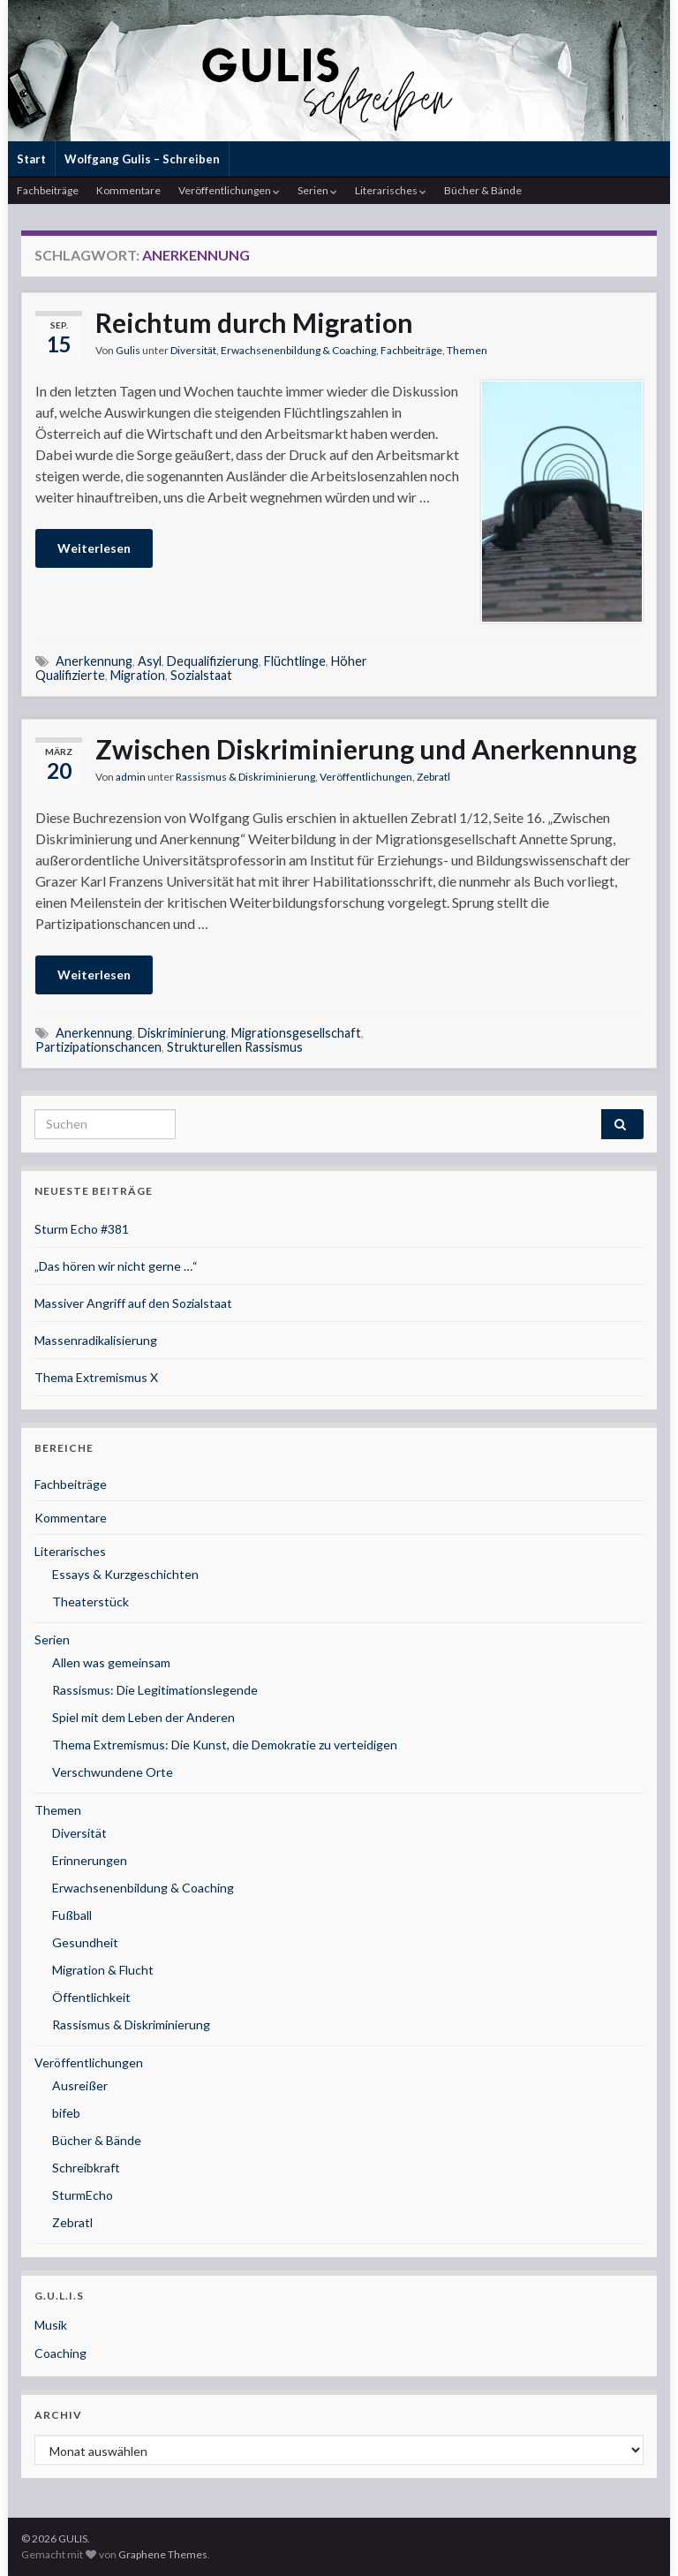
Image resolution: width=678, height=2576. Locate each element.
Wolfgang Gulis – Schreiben (142, 159)
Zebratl (433, 776)
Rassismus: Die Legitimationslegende (155, 1689)
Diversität (193, 350)
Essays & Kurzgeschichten (125, 1574)
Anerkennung (94, 661)
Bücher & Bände (483, 190)
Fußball (72, 1915)
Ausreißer (80, 2085)
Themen (467, 350)
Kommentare (128, 190)
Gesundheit (85, 1942)
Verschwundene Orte (112, 1771)
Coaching (60, 2353)
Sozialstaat (201, 675)
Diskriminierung (182, 1032)
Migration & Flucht (103, 1969)
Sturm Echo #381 (81, 1228)
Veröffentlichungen (229, 190)
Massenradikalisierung (95, 1340)
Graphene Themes (162, 2554)
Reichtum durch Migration (254, 322)
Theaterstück (90, 1601)
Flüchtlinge (295, 661)
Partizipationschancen (98, 1046)
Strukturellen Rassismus (235, 1046)
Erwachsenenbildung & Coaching (298, 350)
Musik (50, 2324)
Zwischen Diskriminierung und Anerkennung (366, 749)
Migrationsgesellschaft (296, 1032)
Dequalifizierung (213, 661)
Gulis (128, 350)
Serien (317, 190)
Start (31, 159)
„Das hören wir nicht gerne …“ (116, 1265)
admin (131, 776)
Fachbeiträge (48, 190)
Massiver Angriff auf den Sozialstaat (133, 1303)
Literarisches (390, 190)
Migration (137, 675)
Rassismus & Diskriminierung (245, 776)
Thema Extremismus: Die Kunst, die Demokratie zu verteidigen (224, 1744)
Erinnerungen (89, 1860)
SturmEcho (82, 2194)
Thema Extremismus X (96, 1377)
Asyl (150, 661)
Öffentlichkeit (91, 1997)
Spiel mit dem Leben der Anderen (143, 1717)
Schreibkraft (86, 2167)
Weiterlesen (94, 547)
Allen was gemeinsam (111, 1662)
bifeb (66, 2112)
